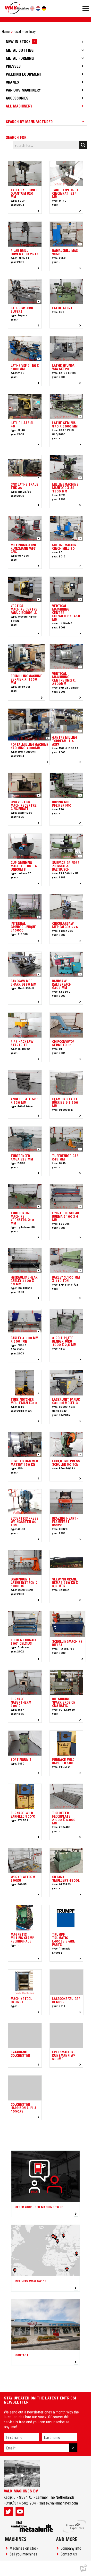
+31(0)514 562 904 (20, 2503)
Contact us (70, 2554)
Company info (72, 2548)
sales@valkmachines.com (58, 2503)
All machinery (19, 106)
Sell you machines (24, 2554)
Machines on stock (25, 2548)
